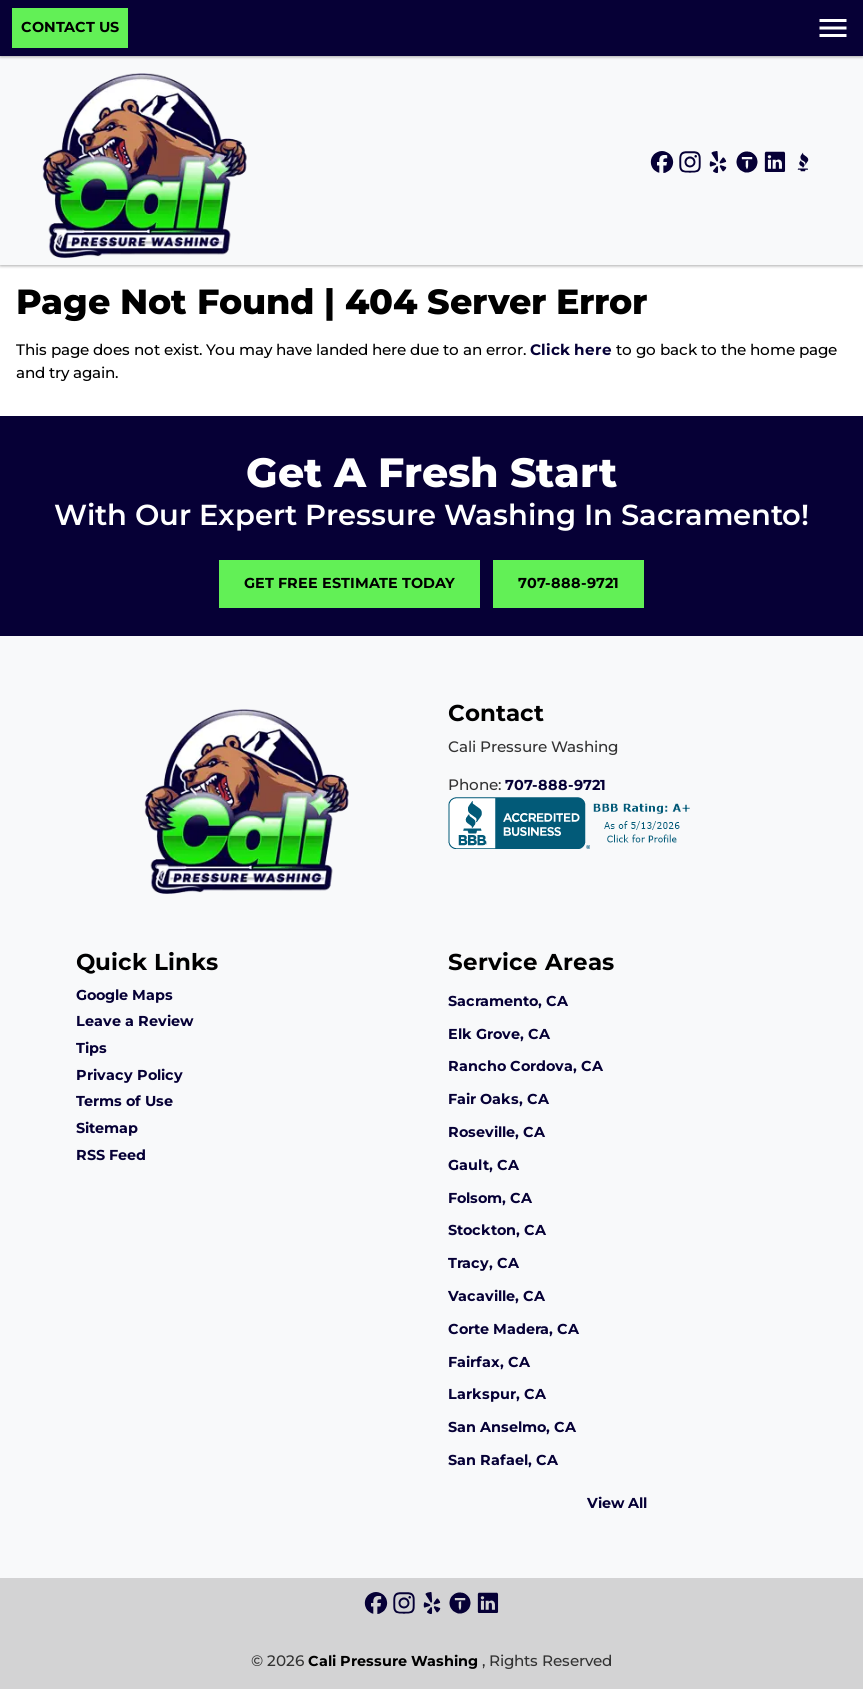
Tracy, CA (483, 1263)
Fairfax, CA (489, 1362)
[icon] (664, 163)
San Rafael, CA (503, 1460)
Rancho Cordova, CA (525, 1066)
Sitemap (107, 1128)
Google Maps (124, 995)
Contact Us (70, 27)
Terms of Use (124, 1101)
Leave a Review (134, 1021)
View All (617, 1503)
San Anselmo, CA (512, 1427)
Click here (571, 349)
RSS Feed (111, 1155)
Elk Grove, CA (499, 1034)
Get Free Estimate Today (349, 583)
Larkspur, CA (497, 1394)
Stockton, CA (497, 1230)
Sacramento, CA (508, 1001)
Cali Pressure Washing (393, 1661)
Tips (91, 1048)
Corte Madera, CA (513, 1329)
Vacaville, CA (496, 1296)
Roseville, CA (496, 1132)
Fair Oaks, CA (498, 1099)
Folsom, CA (490, 1198)
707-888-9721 (568, 583)
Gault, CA (483, 1165)
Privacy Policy (129, 1075)
